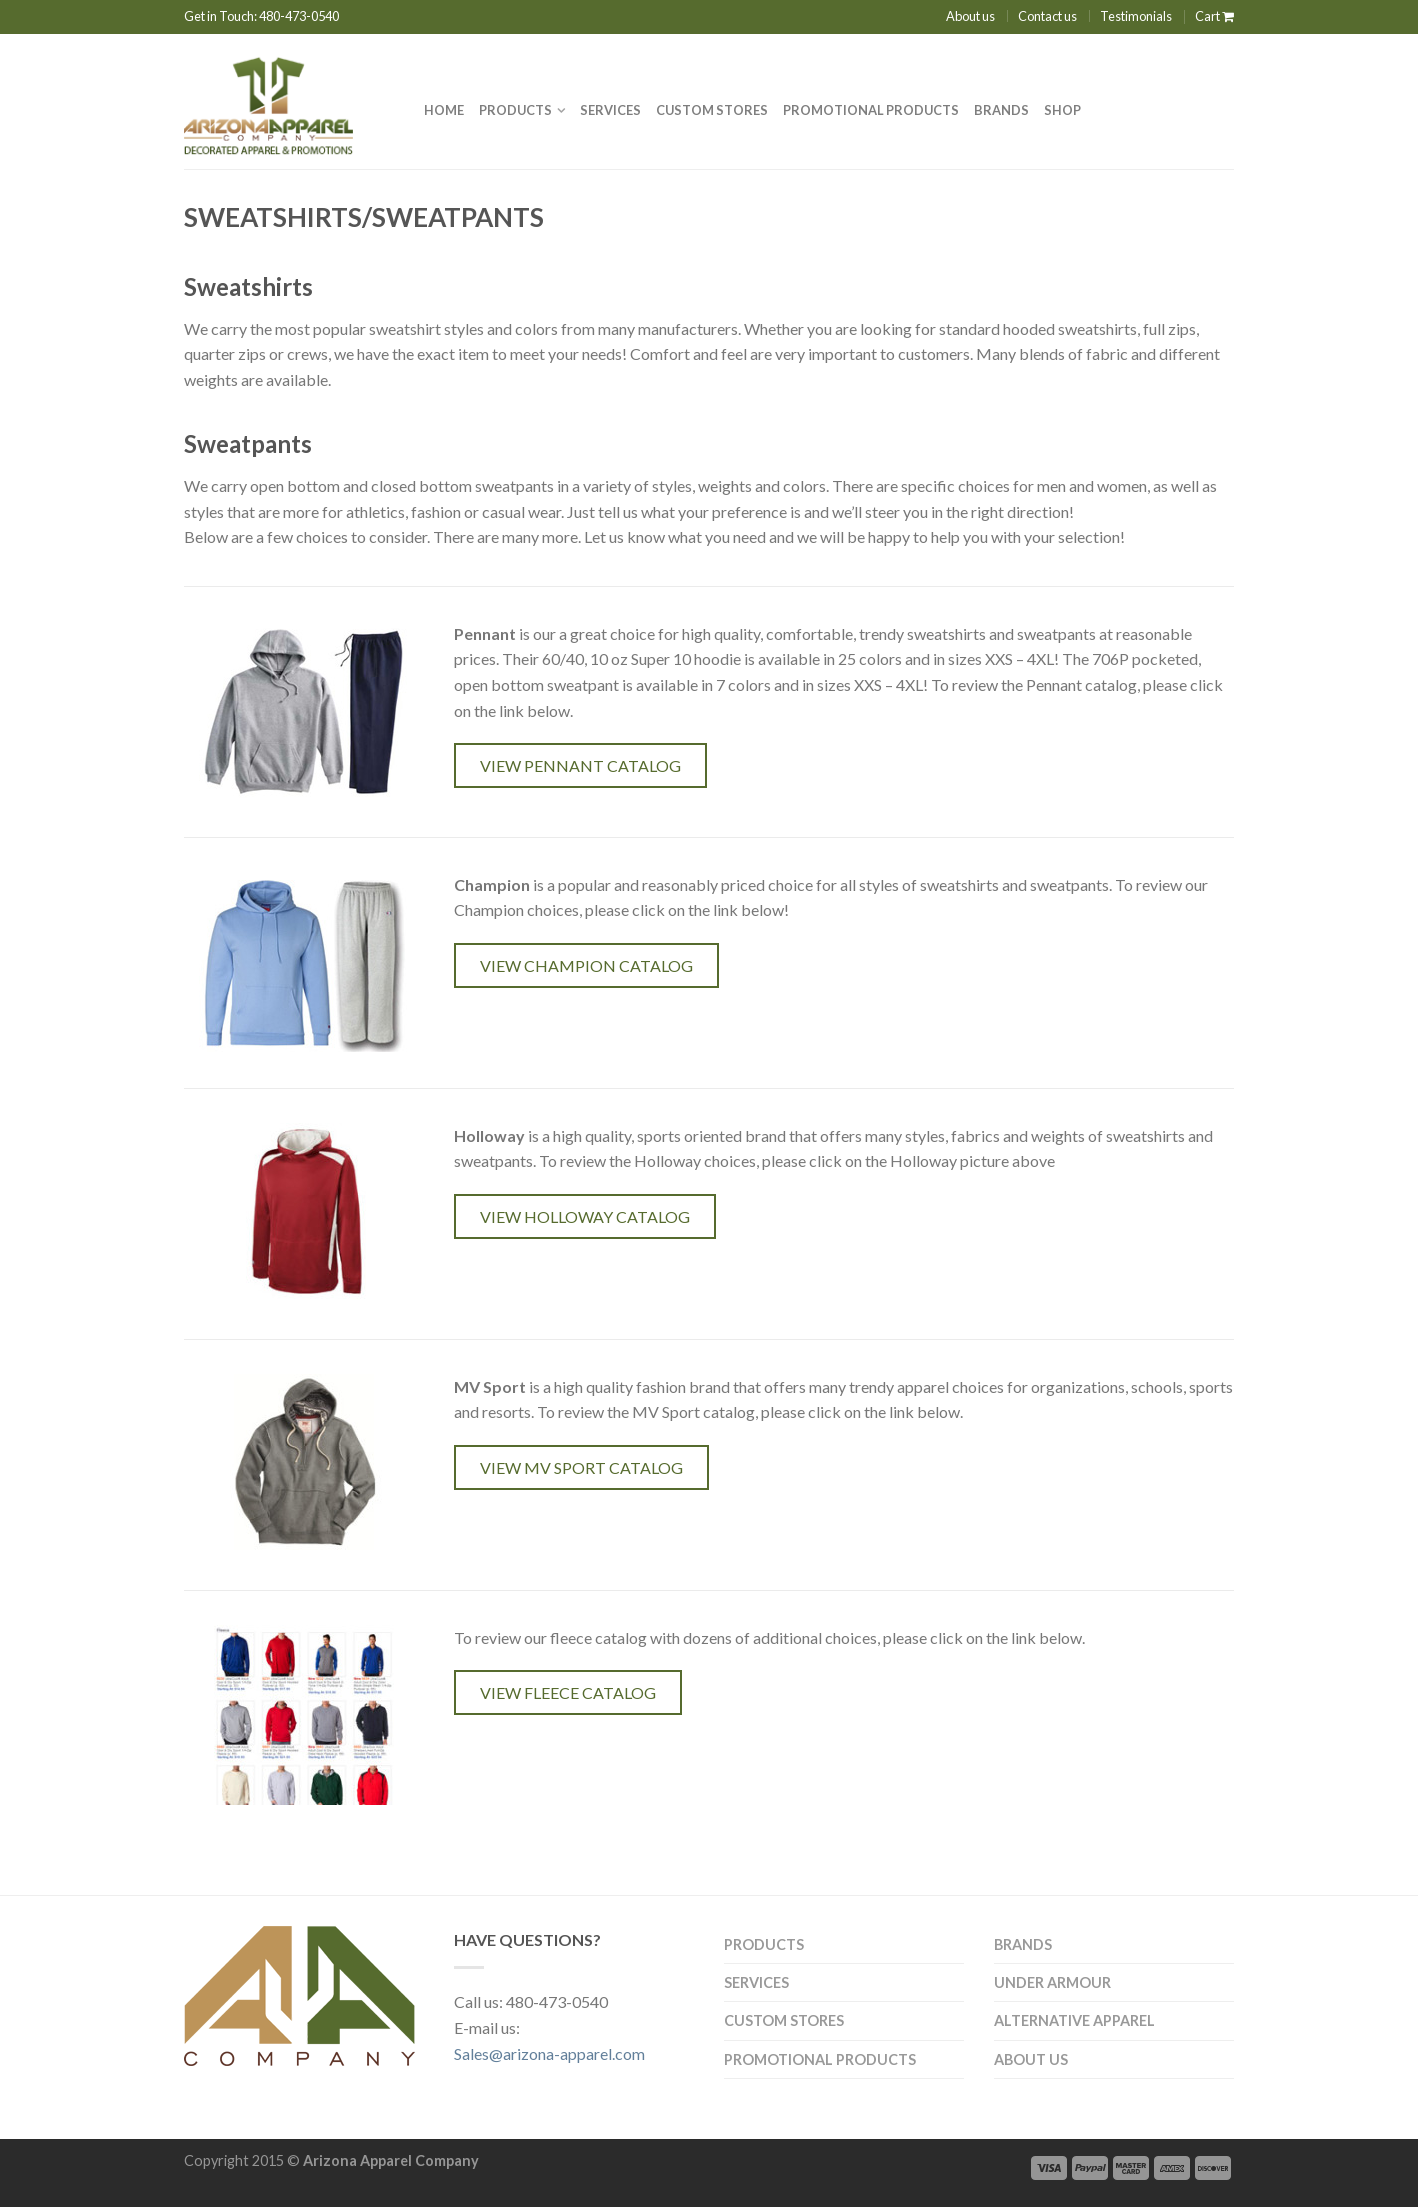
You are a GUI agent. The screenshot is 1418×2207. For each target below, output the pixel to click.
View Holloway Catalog (585, 1216)
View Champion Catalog (586, 965)
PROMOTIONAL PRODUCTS (871, 110)
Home (444, 110)
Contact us (1047, 16)
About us (970, 16)
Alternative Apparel (1074, 2020)
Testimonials (1136, 16)
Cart (1214, 16)
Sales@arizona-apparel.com (549, 2053)
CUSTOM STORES (784, 2020)
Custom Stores (712, 110)
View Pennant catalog (580, 765)
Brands (1001, 110)
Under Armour (1052, 1982)
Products (515, 110)
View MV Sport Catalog (581, 1467)
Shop (1062, 110)
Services (610, 110)
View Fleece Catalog (568, 1692)
